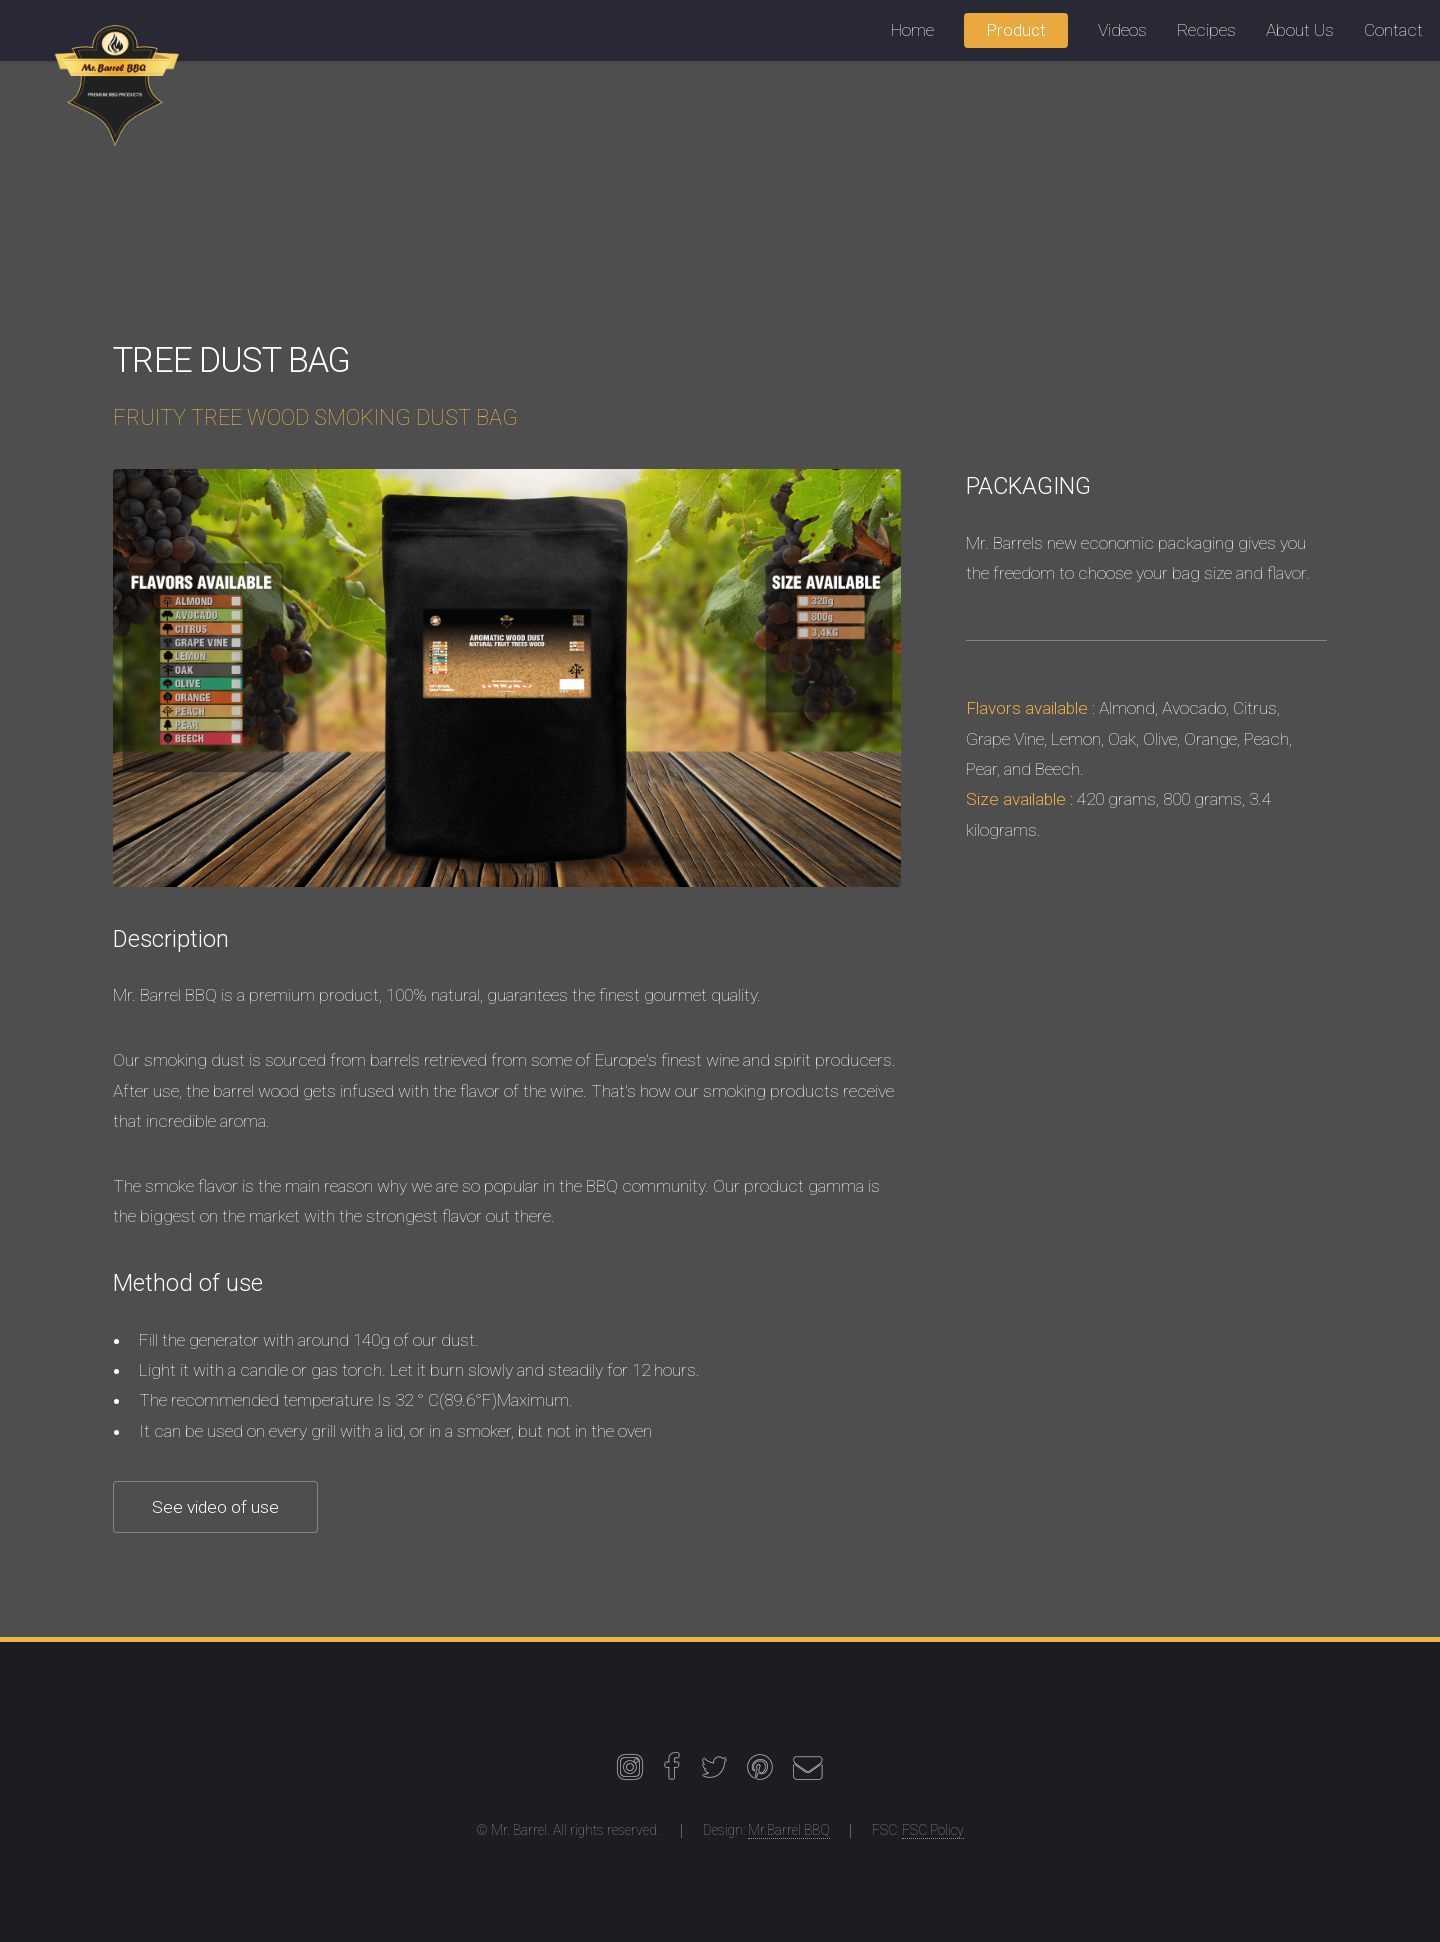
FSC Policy (933, 1830)
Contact (1393, 30)
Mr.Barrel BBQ (789, 1830)
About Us (1300, 30)
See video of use (215, 1507)
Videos (1122, 30)
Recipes (1206, 30)
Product (1016, 30)
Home (912, 30)
